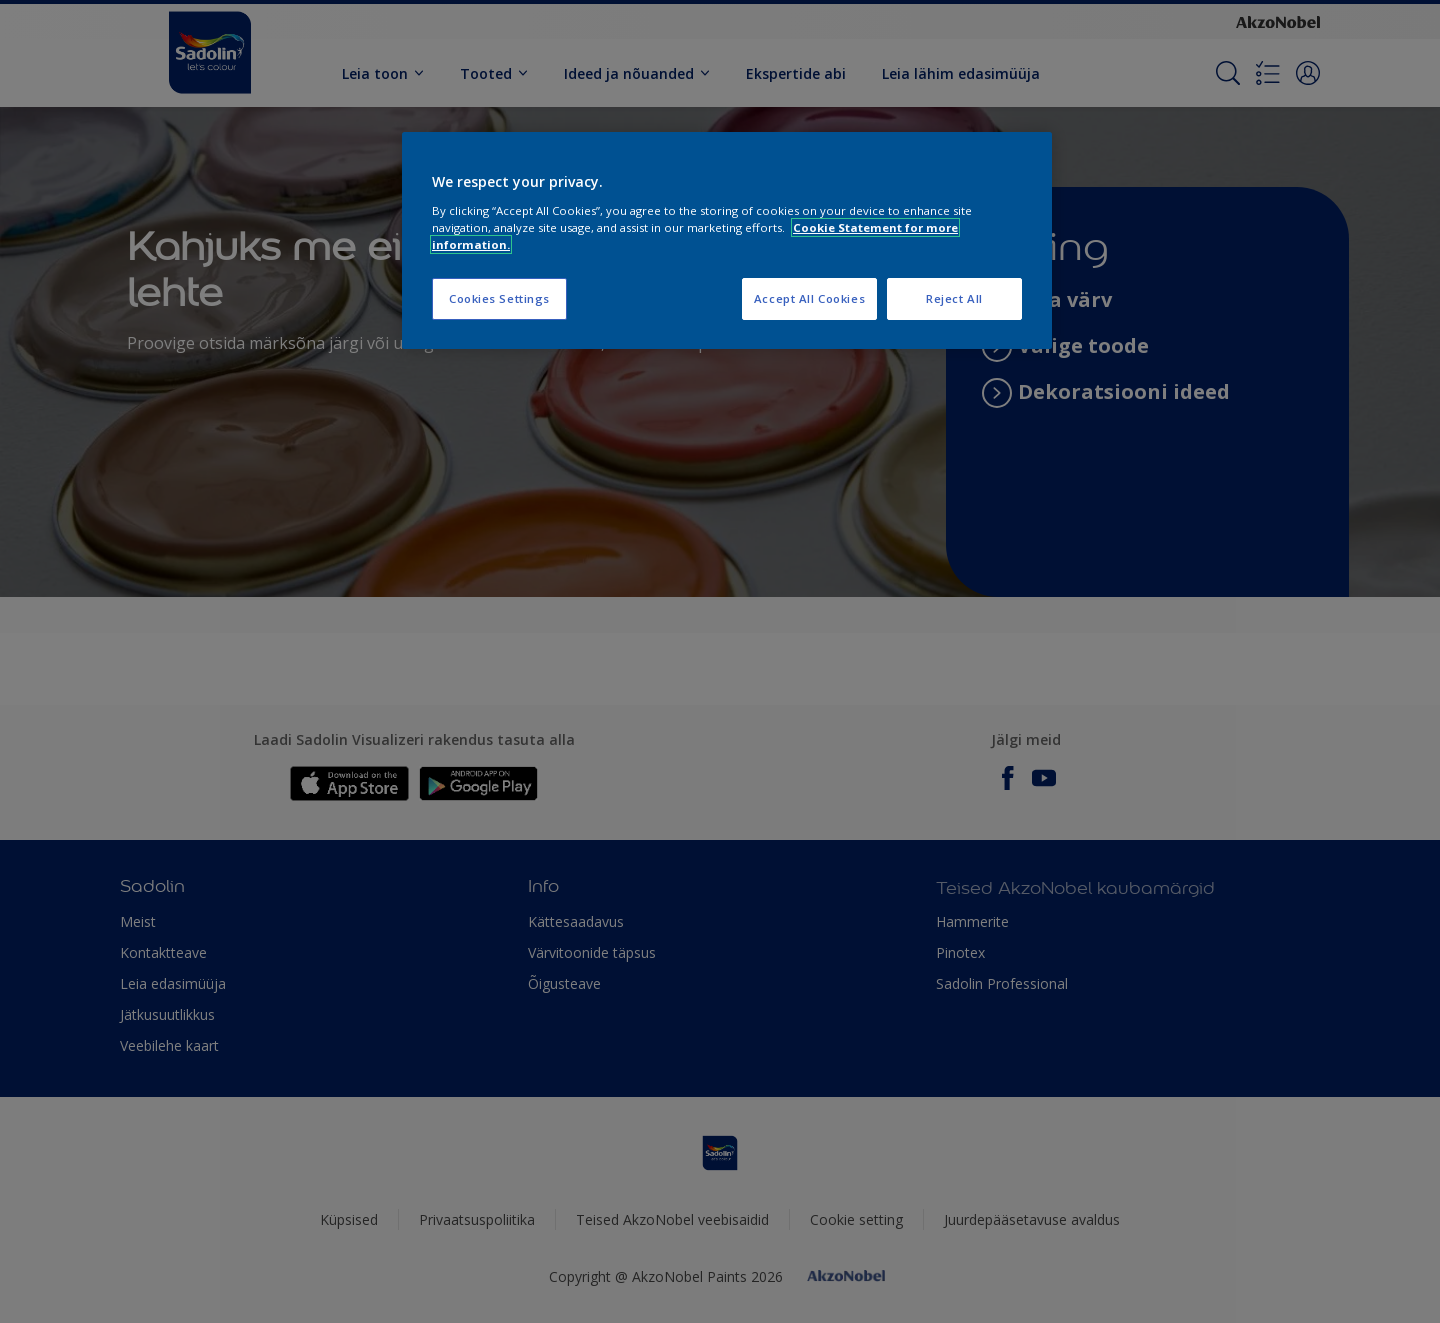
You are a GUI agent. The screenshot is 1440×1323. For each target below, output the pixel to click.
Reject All (954, 298)
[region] (727, 240)
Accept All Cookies (809, 298)
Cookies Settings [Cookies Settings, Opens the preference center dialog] (499, 298)
